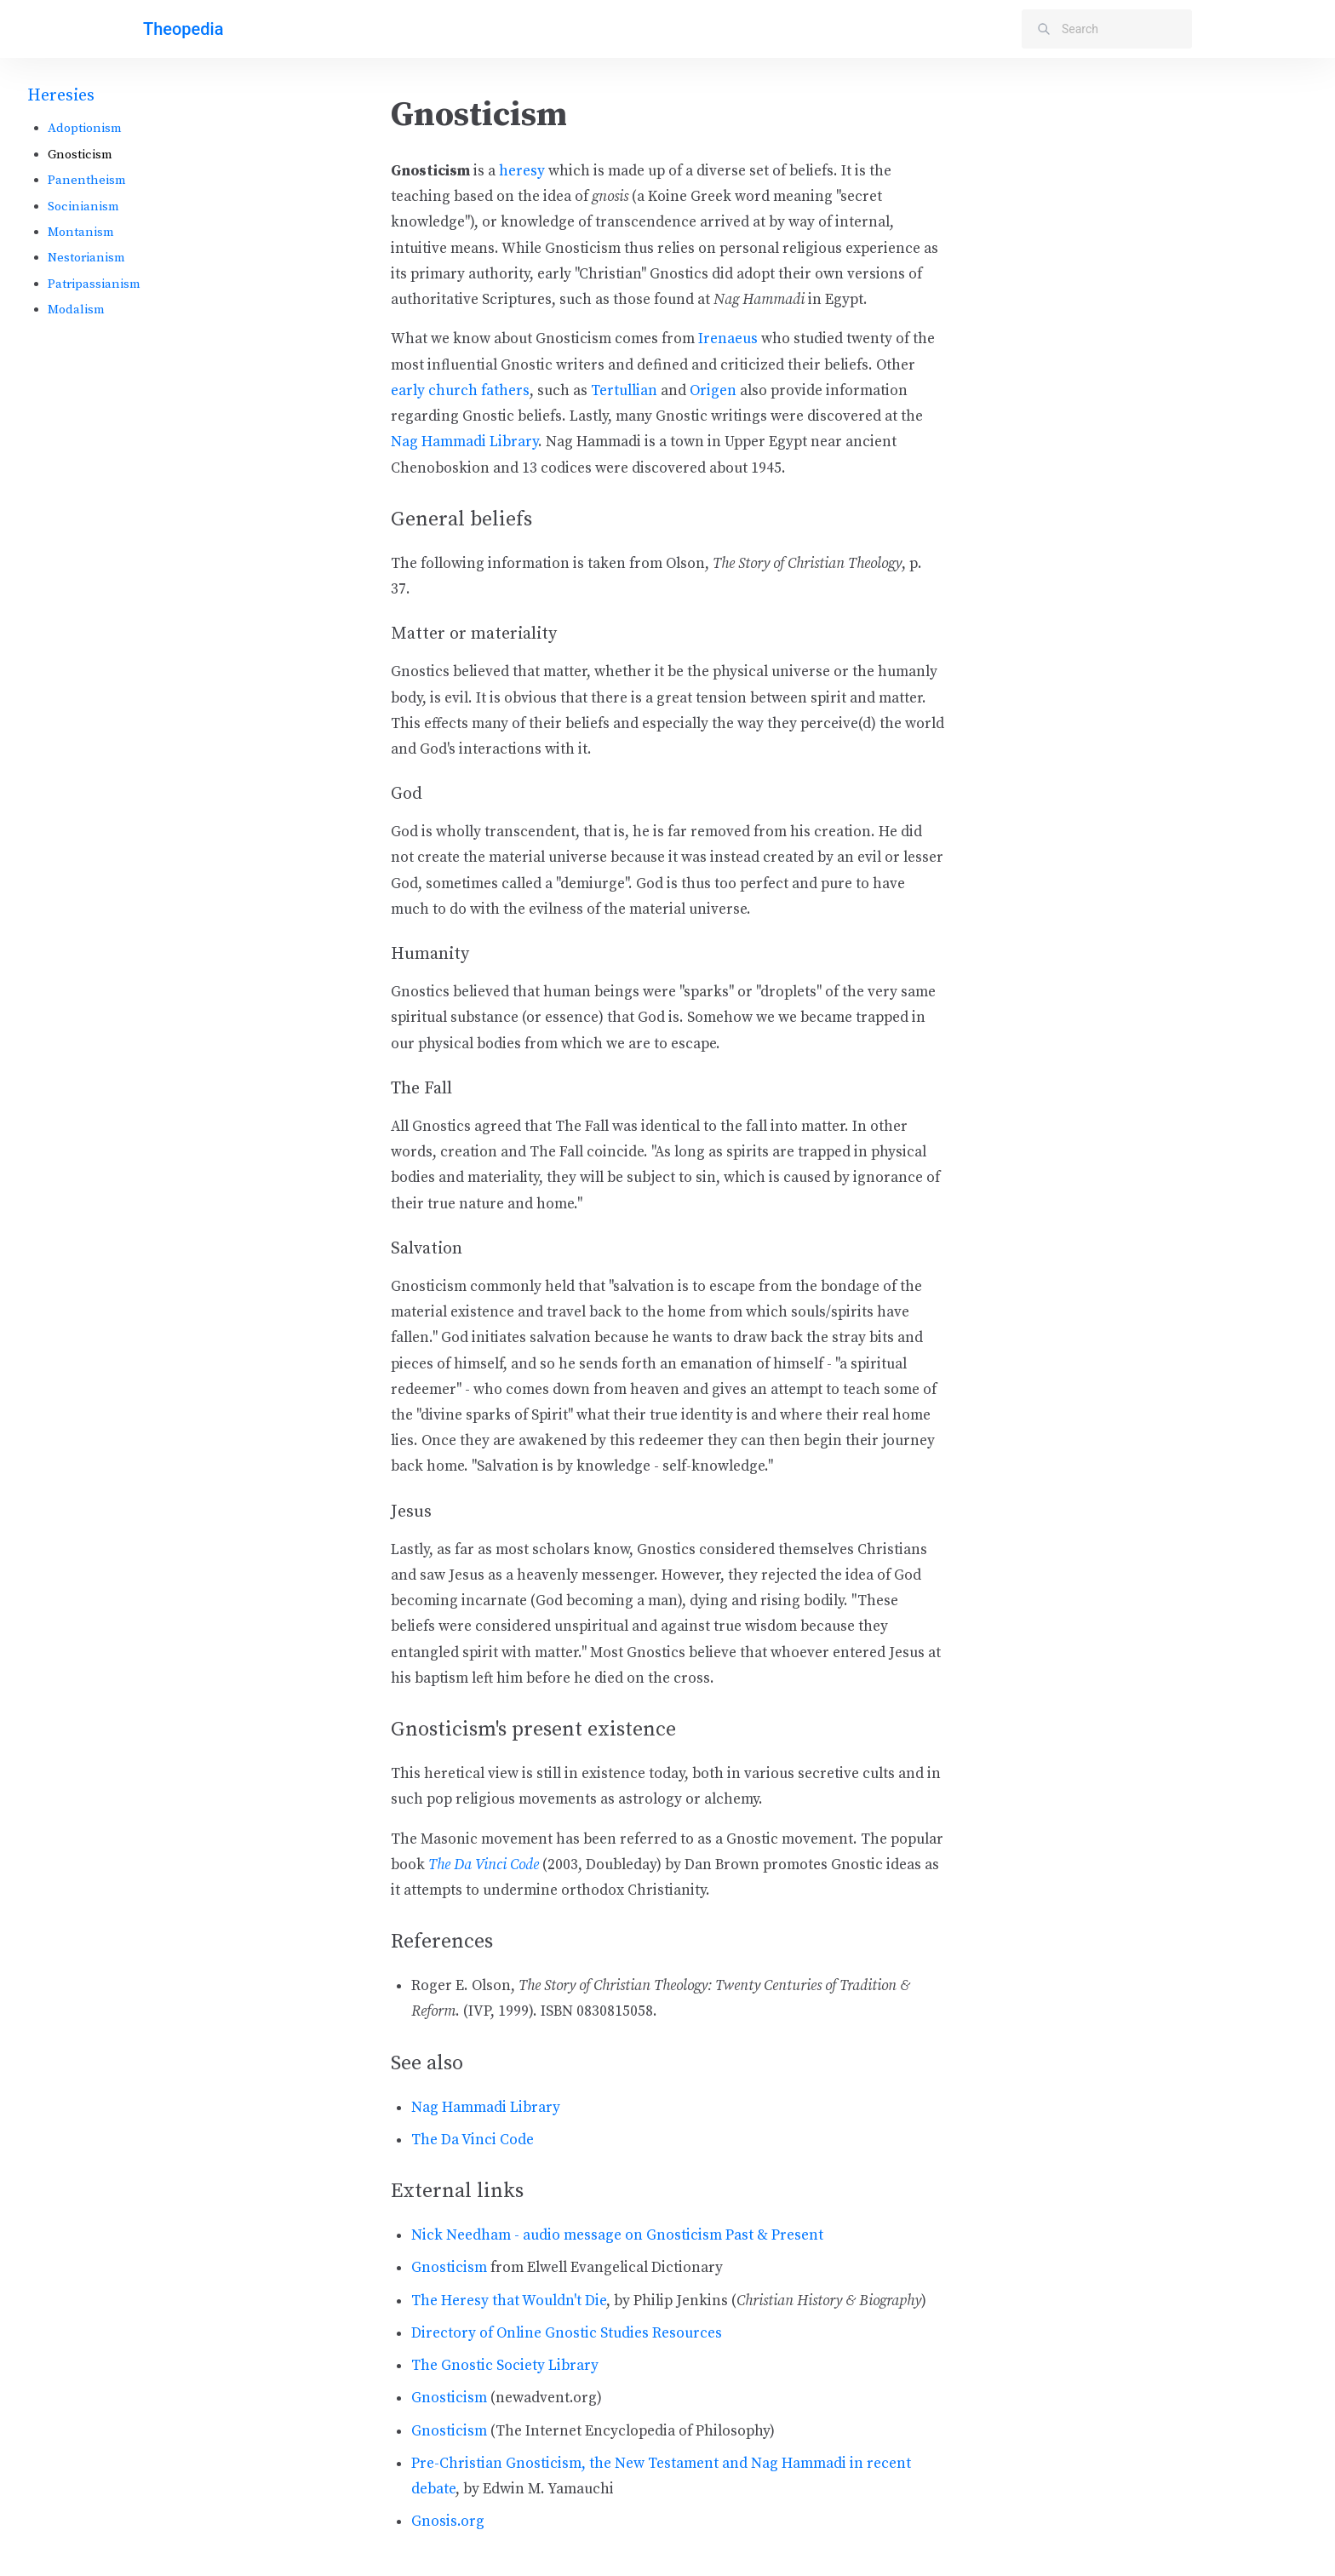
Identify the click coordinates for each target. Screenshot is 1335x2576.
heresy (522, 171)
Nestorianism (86, 258)
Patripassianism (94, 284)
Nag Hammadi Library (464, 442)
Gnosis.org (447, 2521)
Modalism (76, 309)
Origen (713, 391)
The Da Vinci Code (483, 1865)
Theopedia (183, 29)
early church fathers (460, 391)
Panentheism (87, 180)
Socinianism (83, 206)
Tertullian (624, 391)
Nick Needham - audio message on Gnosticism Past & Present (617, 2235)
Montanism (81, 232)
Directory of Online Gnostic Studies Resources (566, 2333)
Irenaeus (728, 339)
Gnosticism (449, 2267)
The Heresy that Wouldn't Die (508, 2301)
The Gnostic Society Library (505, 2365)
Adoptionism (85, 128)
